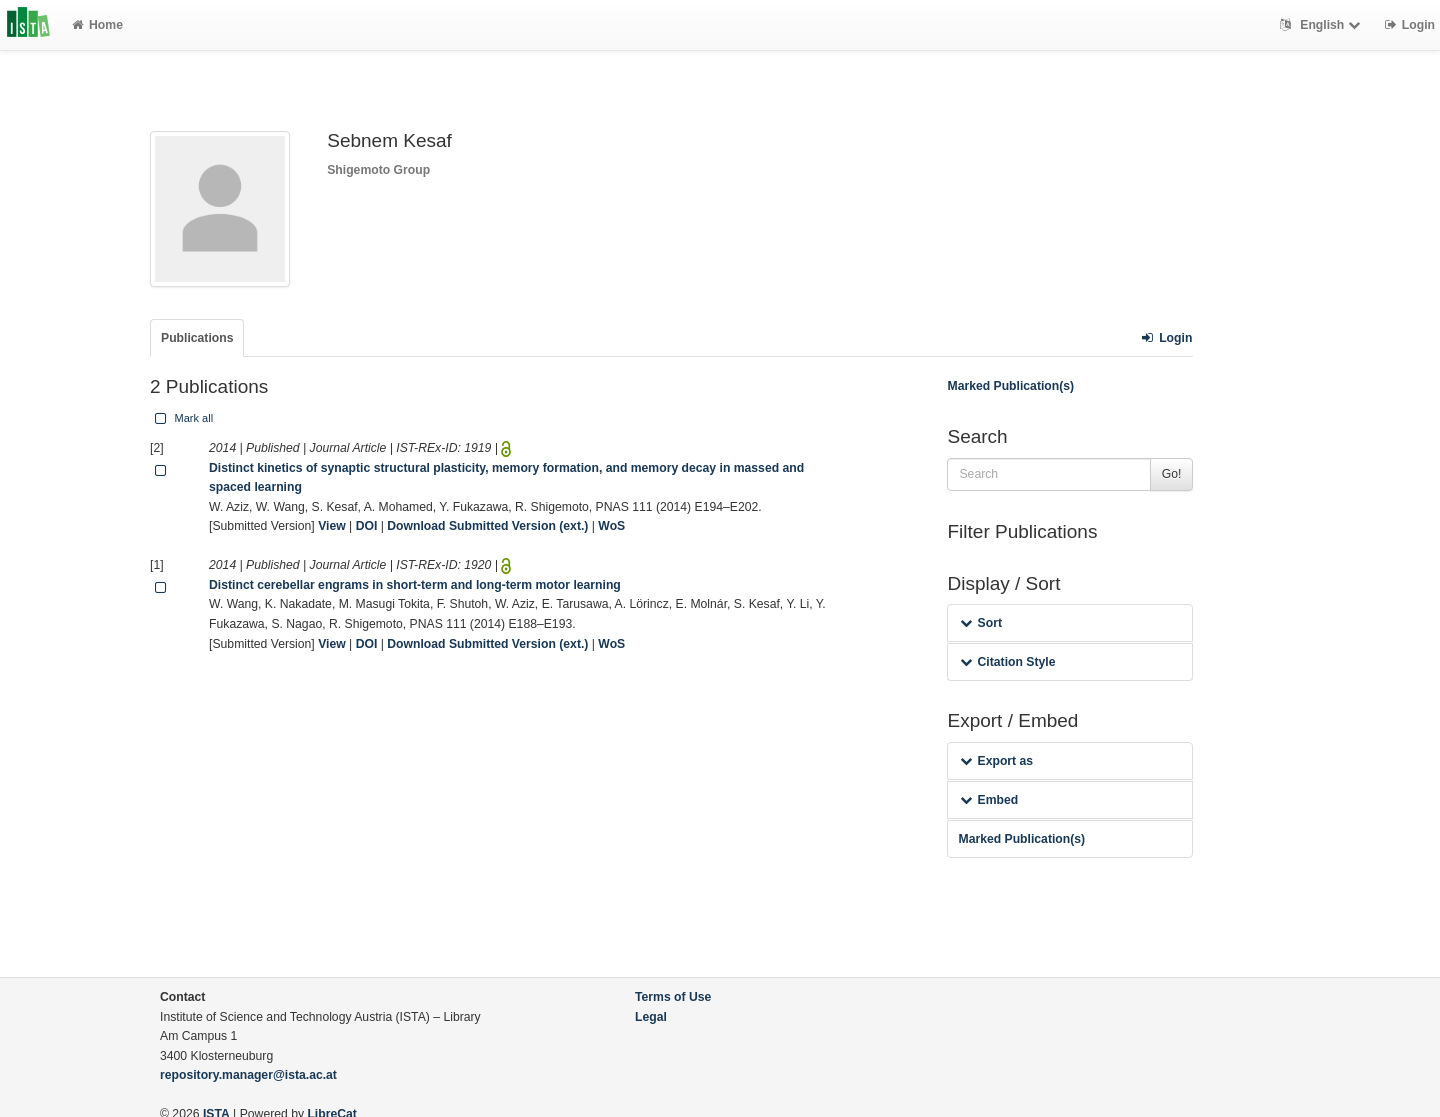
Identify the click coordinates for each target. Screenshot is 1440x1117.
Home (97, 25)
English (1322, 25)
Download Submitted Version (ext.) (487, 526)
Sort (980, 623)
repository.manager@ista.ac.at (248, 1075)
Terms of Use (673, 997)
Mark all (182, 418)
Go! (1172, 474)
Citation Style (1007, 662)
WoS (611, 526)
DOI (367, 526)
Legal (651, 1017)
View (332, 526)
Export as (996, 761)
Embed (989, 800)
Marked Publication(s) (1010, 386)
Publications (197, 338)
